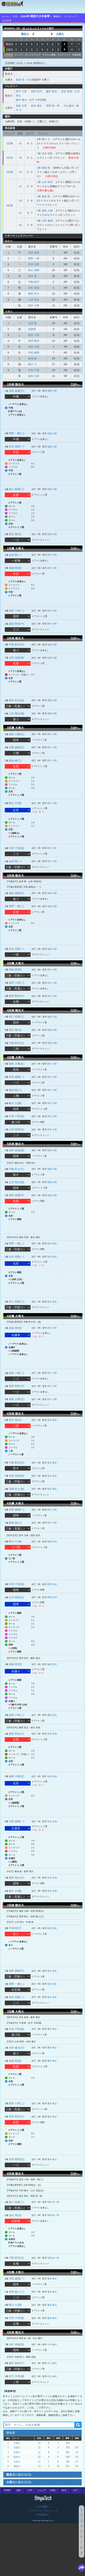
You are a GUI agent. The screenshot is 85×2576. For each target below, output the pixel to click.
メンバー (19, 54)
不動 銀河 (33, 281)
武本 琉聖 (33, 264)
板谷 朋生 (36, 105)
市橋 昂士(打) (16, 1168)
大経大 (17, 2447)
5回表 (9, 157)
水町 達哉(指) (16, 657)
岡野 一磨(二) (16, 433)
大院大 (17, 2461)
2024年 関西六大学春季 (35, 16)
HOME (7, 2490)
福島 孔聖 (21, 105)
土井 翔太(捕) (16, 713)
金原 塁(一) (15, 554)
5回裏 (9, 172)
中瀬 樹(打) (15, 1928)
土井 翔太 (33, 299)
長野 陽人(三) (16, 2291)
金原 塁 (32, 323)
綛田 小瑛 (33, 334)
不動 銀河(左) (16, 644)
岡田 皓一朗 (53, 2202)
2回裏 (9, 143)
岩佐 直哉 (66, 91)
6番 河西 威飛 (45, 220)
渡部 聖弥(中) (16, 623)
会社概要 (42, 2506)
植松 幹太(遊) (16, 700)
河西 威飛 (33, 352)
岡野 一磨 (33, 258)
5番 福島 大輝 (45, 210)
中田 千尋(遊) (16, 848)
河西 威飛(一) (16, 1076)
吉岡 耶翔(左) (16, 2159)
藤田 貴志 (51, 91)
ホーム (5, 16)
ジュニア (41, 2490)
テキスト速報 (49, 54)
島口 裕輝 (33, 270)
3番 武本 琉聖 (45, 153)
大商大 (60, 34)
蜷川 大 (32, 364)
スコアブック (63, 54)
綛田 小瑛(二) (16, 610)
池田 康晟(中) (16, 390)
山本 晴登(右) (16, 1129)
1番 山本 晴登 (45, 182)
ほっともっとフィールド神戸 (38, 28)
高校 (18, 2490)
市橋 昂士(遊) (16, 1488)
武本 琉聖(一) (16, 446)
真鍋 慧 (20, 79)
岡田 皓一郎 (53, 105)
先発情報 (76, 54)
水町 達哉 (33, 287)
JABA (53, 2490)
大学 (15, 16)
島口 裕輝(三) (16, 489)
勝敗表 (57, 16)
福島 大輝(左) (16, 734)
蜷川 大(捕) (15, 803)
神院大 (17, 2466)
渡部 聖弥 (33, 340)
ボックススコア (32, 54)
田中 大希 (21, 91)
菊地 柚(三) (15, 760)
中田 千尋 (33, 370)
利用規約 (42, 2514)
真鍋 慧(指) (15, 567)
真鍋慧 (32, 329)
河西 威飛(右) (16, 747)
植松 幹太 (33, 293)
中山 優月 (52, 2344)
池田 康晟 (33, 252)
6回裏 (9, 205)
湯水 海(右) (15, 534)
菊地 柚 (32, 358)
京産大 (17, 2452)
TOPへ (74, 384)
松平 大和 (34, 99)
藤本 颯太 (21, 99)
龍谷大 (25, 34)
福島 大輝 (33, 346)
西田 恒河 (36, 91)
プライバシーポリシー (42, 2510)
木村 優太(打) (16, 2047)
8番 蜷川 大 (43, 139)
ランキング (70, 16)
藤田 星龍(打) (16, 2363)
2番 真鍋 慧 (43, 167)
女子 (75, 2490)
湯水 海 (32, 276)
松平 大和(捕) (16, 2376)
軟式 (64, 2490)
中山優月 (69, 105)
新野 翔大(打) (16, 1877)
